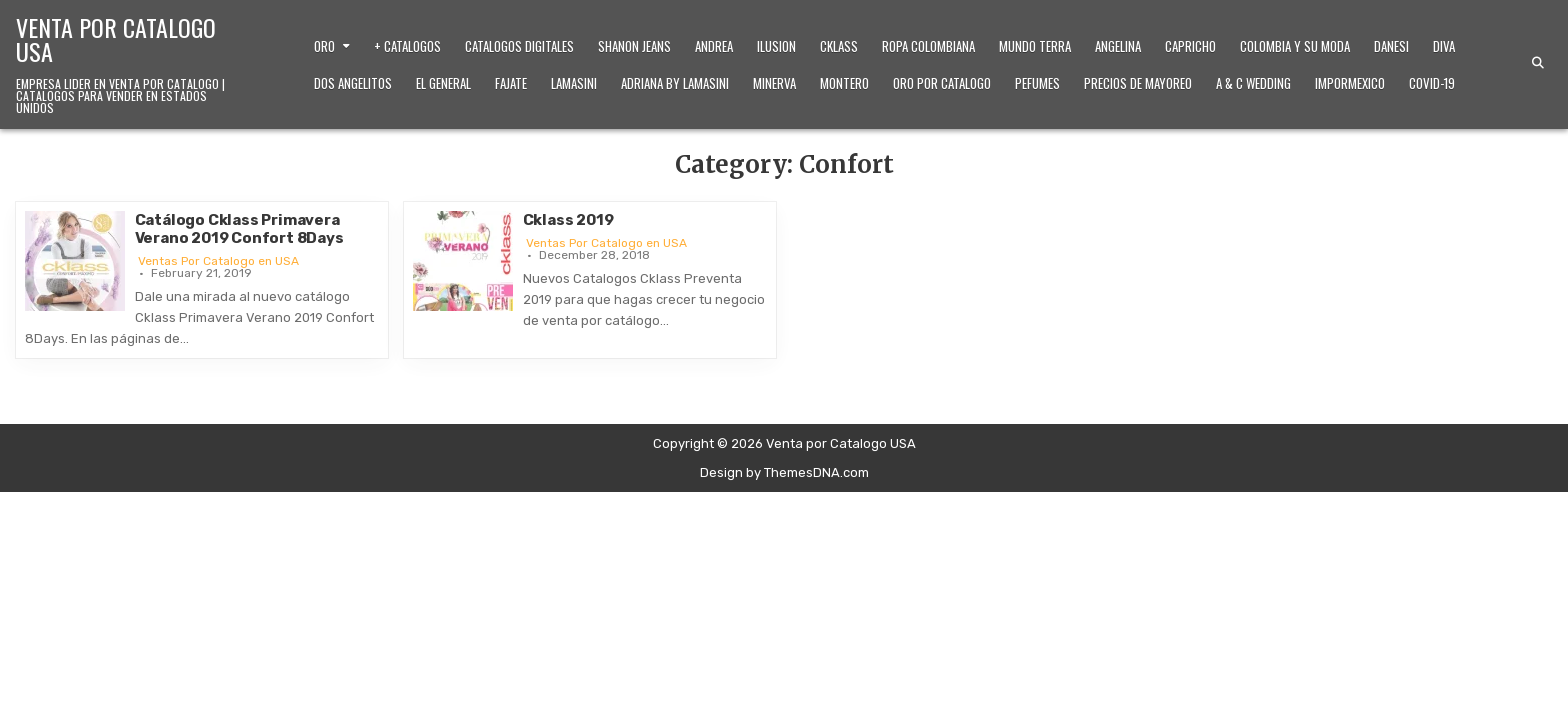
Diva (1444, 46)
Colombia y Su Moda (1295, 46)
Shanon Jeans (634, 46)
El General (443, 83)
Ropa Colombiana (928, 46)
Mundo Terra (1035, 46)
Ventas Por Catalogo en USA (218, 261)
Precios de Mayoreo (1138, 83)
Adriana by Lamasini (675, 83)
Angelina (1118, 46)
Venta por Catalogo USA (116, 39)
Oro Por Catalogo (942, 83)
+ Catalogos (407, 46)
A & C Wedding (1253, 83)
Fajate (511, 83)
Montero (844, 83)
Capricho (1190, 46)
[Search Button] (1538, 63)
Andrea (714, 46)
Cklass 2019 (568, 220)
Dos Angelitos (353, 83)
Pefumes (1037, 83)
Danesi (1391, 46)
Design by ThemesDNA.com (784, 472)
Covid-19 (1432, 83)
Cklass (839, 46)
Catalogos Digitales (519, 46)
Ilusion (776, 46)
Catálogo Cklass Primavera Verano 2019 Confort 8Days (239, 229)
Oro (324, 46)
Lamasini (574, 83)
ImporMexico (1350, 83)
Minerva (774, 83)
